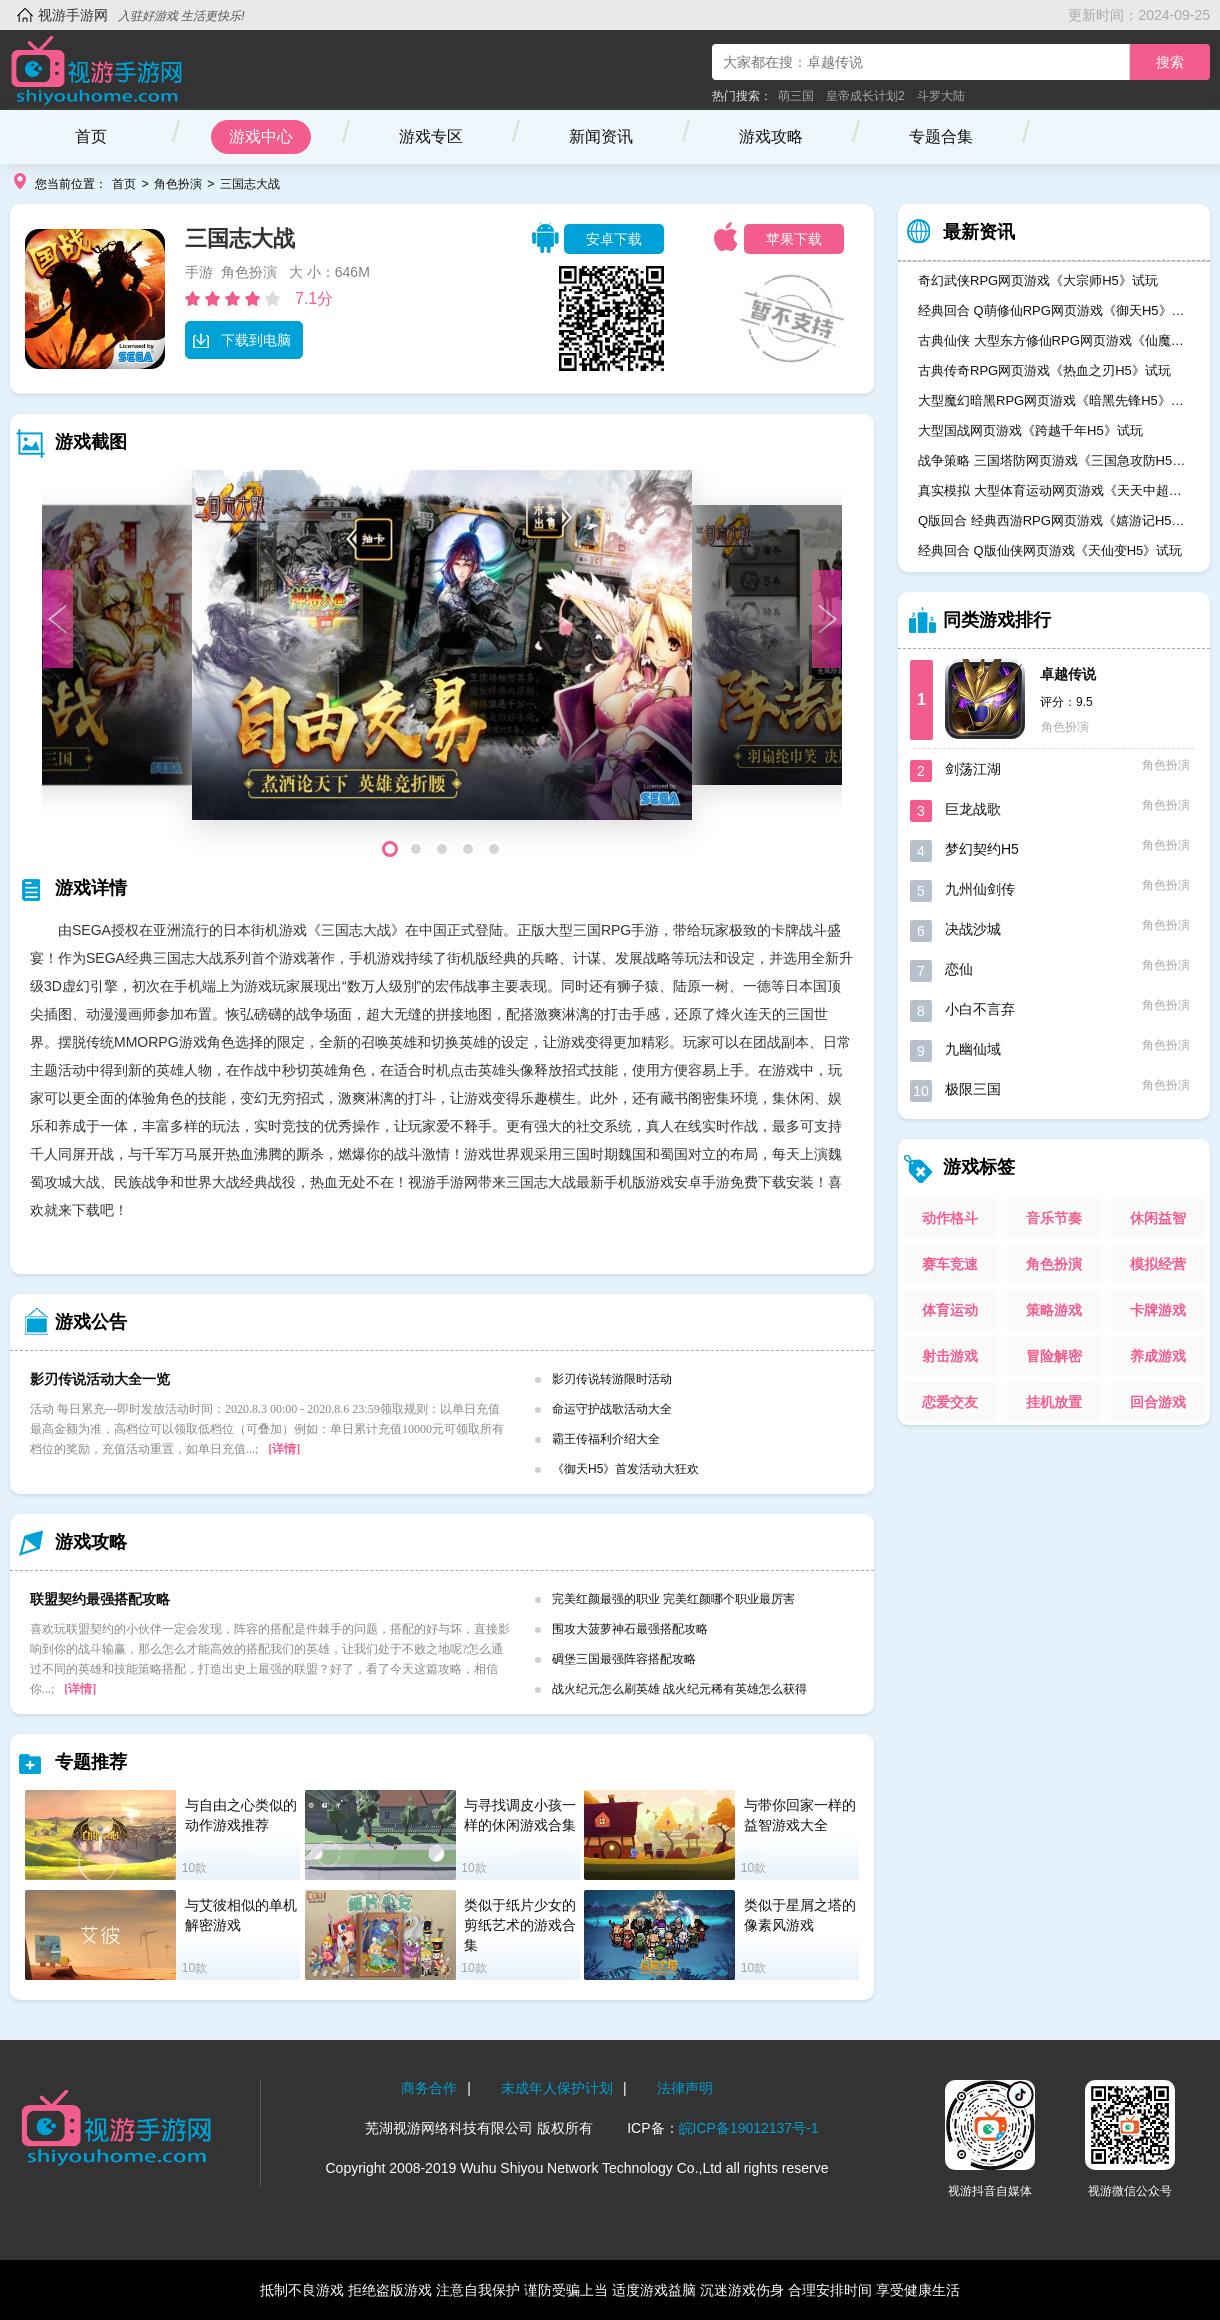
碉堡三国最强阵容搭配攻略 (624, 1659)
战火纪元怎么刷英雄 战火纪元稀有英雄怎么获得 (679, 1689)
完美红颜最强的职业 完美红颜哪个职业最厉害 (673, 1599)
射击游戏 (950, 1356)
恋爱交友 (950, 1402)
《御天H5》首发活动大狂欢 (625, 1469)
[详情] (284, 1449)
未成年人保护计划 (557, 2088)
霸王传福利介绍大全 (606, 1439)
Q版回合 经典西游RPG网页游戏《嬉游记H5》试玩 (1054, 520)
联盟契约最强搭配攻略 (100, 1599)
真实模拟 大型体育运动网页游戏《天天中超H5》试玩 (1054, 490)
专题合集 (941, 136)
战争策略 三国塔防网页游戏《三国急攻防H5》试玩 (1054, 460)
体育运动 (950, 1310)
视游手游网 (73, 15)
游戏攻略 (771, 136)
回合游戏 (1158, 1402)
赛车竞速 (950, 1264)
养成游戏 (1158, 1356)
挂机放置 (1054, 1402)
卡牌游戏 (1158, 1310)
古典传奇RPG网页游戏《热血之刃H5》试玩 (1044, 370)
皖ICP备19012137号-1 (749, 2128)
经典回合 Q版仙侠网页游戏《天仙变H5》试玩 (1050, 550)
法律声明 (685, 2088)
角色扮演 (178, 184)
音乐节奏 (1054, 1218)
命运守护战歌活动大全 (612, 1409)
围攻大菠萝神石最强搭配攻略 (630, 1629)
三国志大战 (250, 184)
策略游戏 (1054, 1310)
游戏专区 (431, 136)
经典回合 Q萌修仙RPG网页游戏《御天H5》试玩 (1054, 310)
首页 (91, 136)
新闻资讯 (601, 136)
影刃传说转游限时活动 (612, 1379)
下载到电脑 (241, 340)
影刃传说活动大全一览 (100, 1379)
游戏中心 (261, 136)
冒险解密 (1054, 1356)
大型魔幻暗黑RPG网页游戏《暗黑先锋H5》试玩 (1054, 400)
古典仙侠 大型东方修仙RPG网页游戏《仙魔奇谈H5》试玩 (1054, 340)
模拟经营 (1158, 1264)
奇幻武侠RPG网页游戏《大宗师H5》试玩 (1038, 280)
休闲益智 (1158, 1218)
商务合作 (429, 2088)
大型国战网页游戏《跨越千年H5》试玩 (1030, 430)
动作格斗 (950, 1218)
